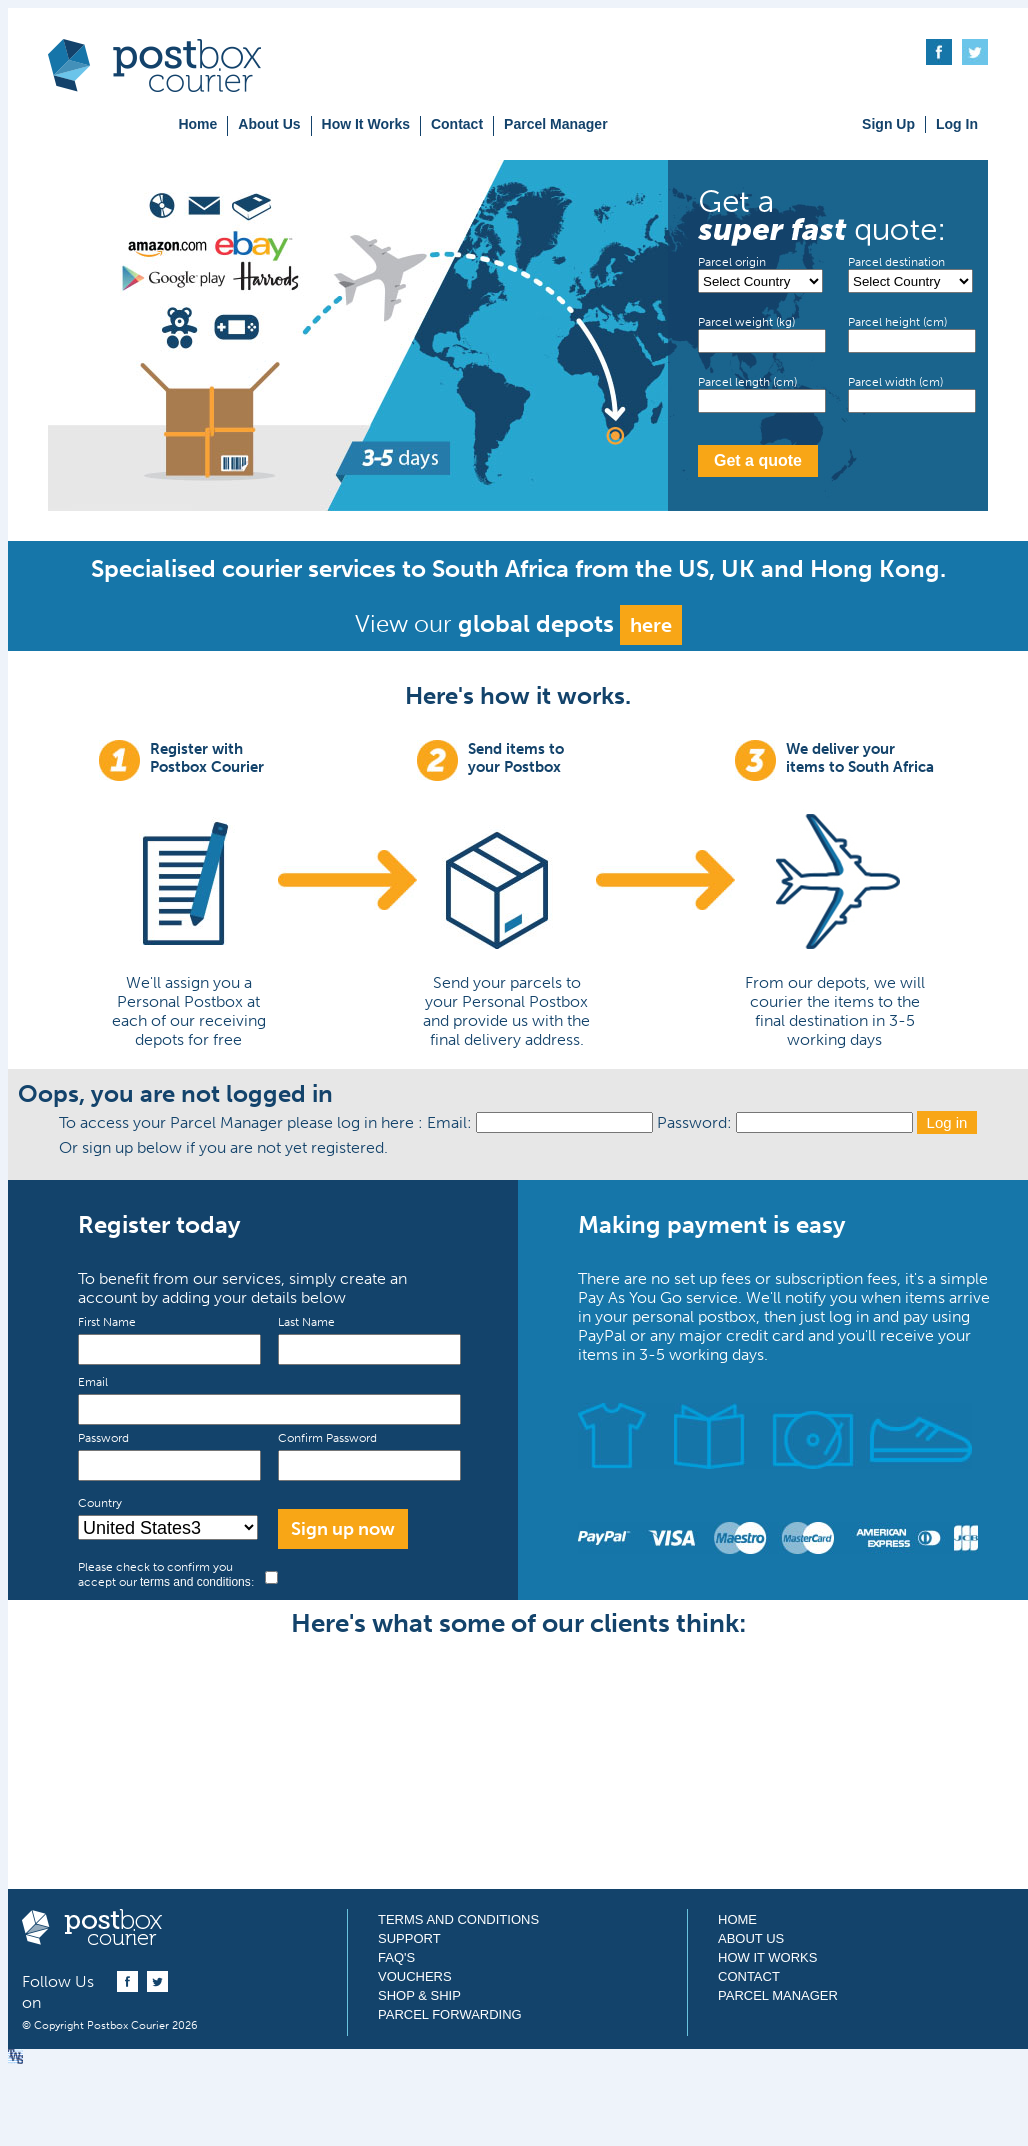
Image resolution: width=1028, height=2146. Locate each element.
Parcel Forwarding (450, 2014)
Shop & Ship (419, 1995)
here (651, 625)
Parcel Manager (556, 124)
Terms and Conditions (458, 1919)
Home (197, 124)
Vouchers (415, 1976)
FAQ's (396, 1957)
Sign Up (888, 124)
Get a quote (758, 460)
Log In (957, 124)
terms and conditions (195, 1582)
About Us (269, 124)
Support (409, 1938)
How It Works (366, 124)
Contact (457, 124)
